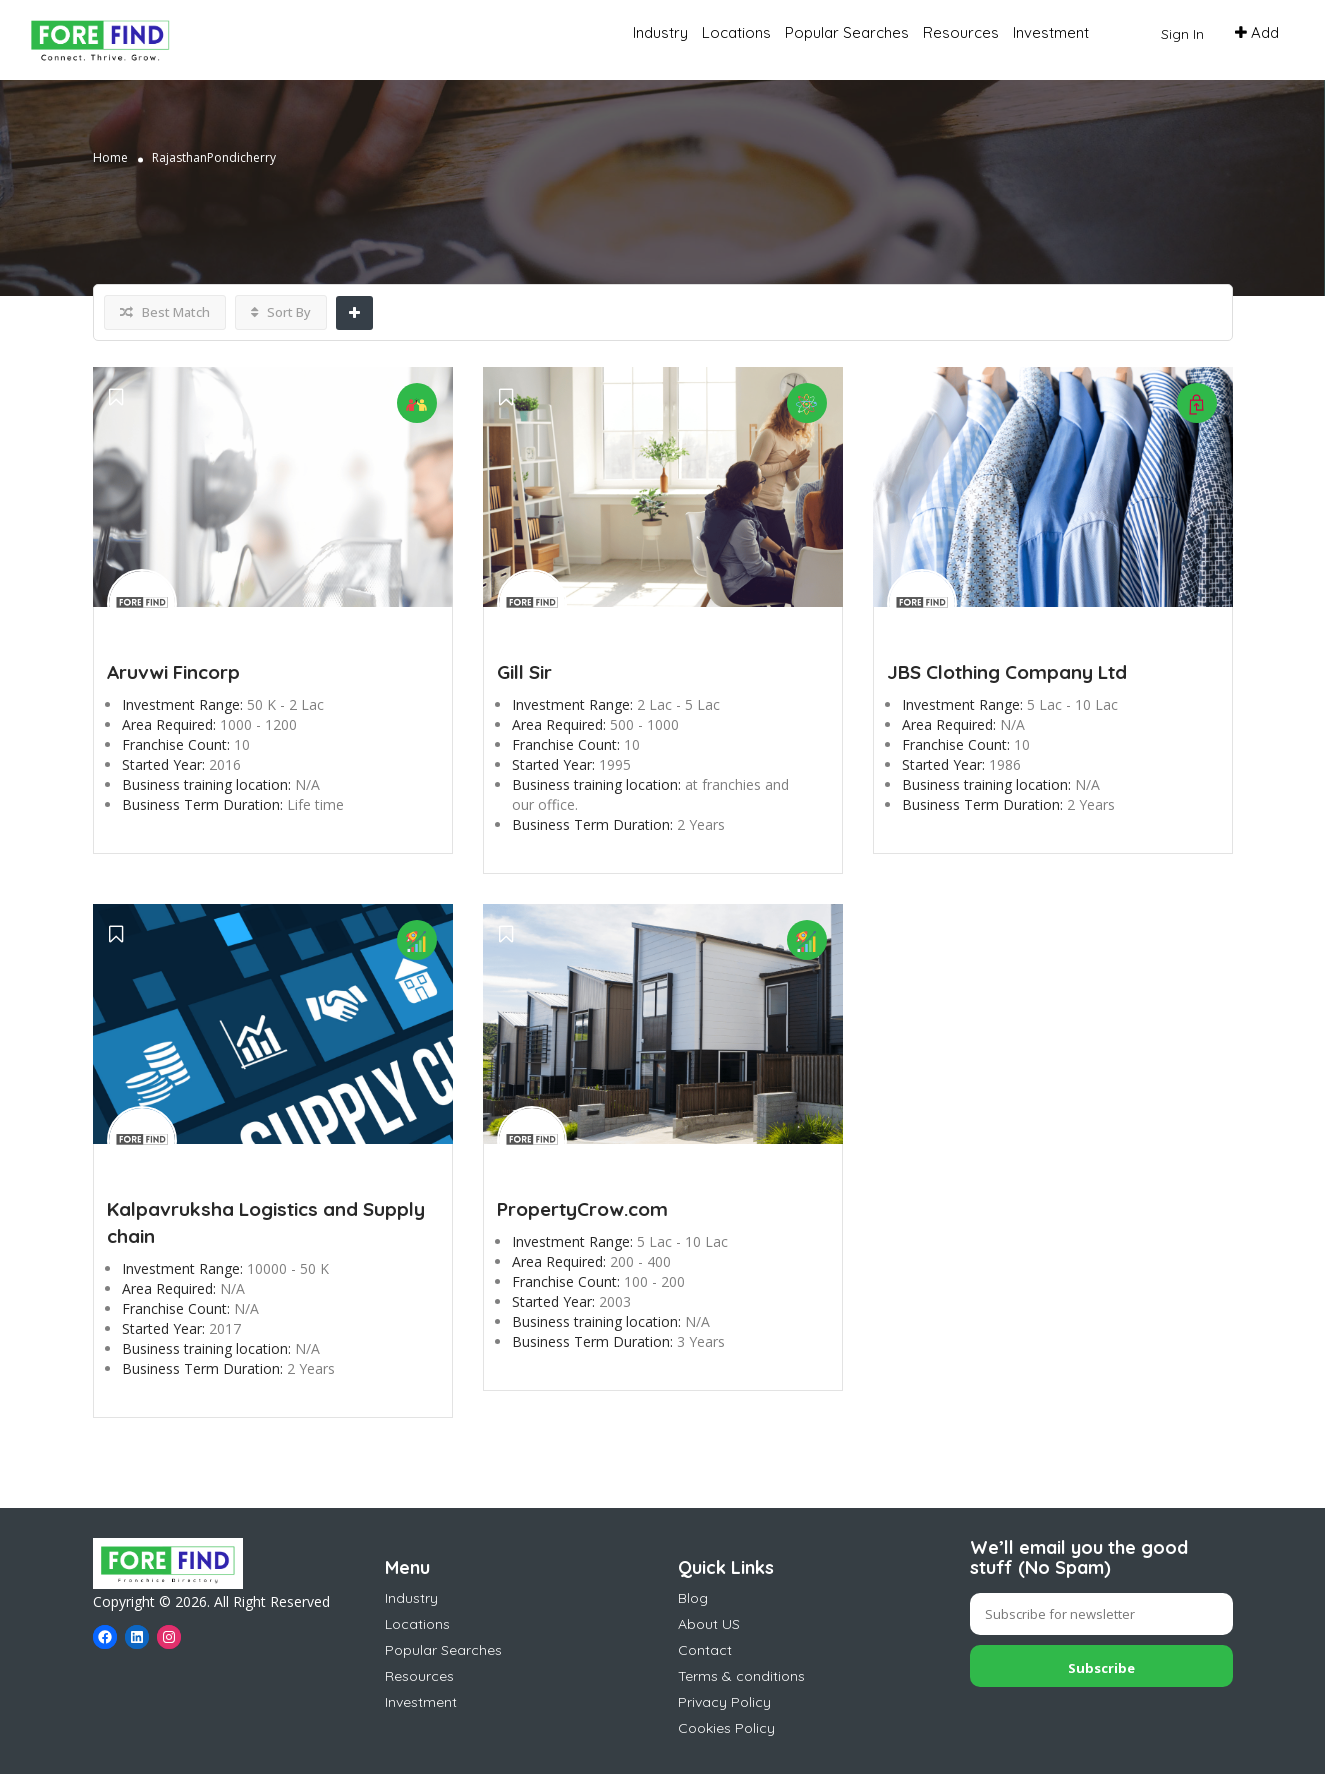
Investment (1051, 32)
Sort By (281, 312)
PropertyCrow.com (582, 1209)
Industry (660, 32)
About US (709, 1624)
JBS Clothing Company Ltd (1007, 672)
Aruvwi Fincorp (173, 672)
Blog (693, 1598)
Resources (961, 32)
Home (110, 157)
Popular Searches (847, 32)
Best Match (165, 312)
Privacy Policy (724, 1702)
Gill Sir (524, 672)
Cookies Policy (726, 1728)
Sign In (1182, 34)
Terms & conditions (741, 1676)
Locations (736, 32)
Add (1257, 32)
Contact (705, 1650)
